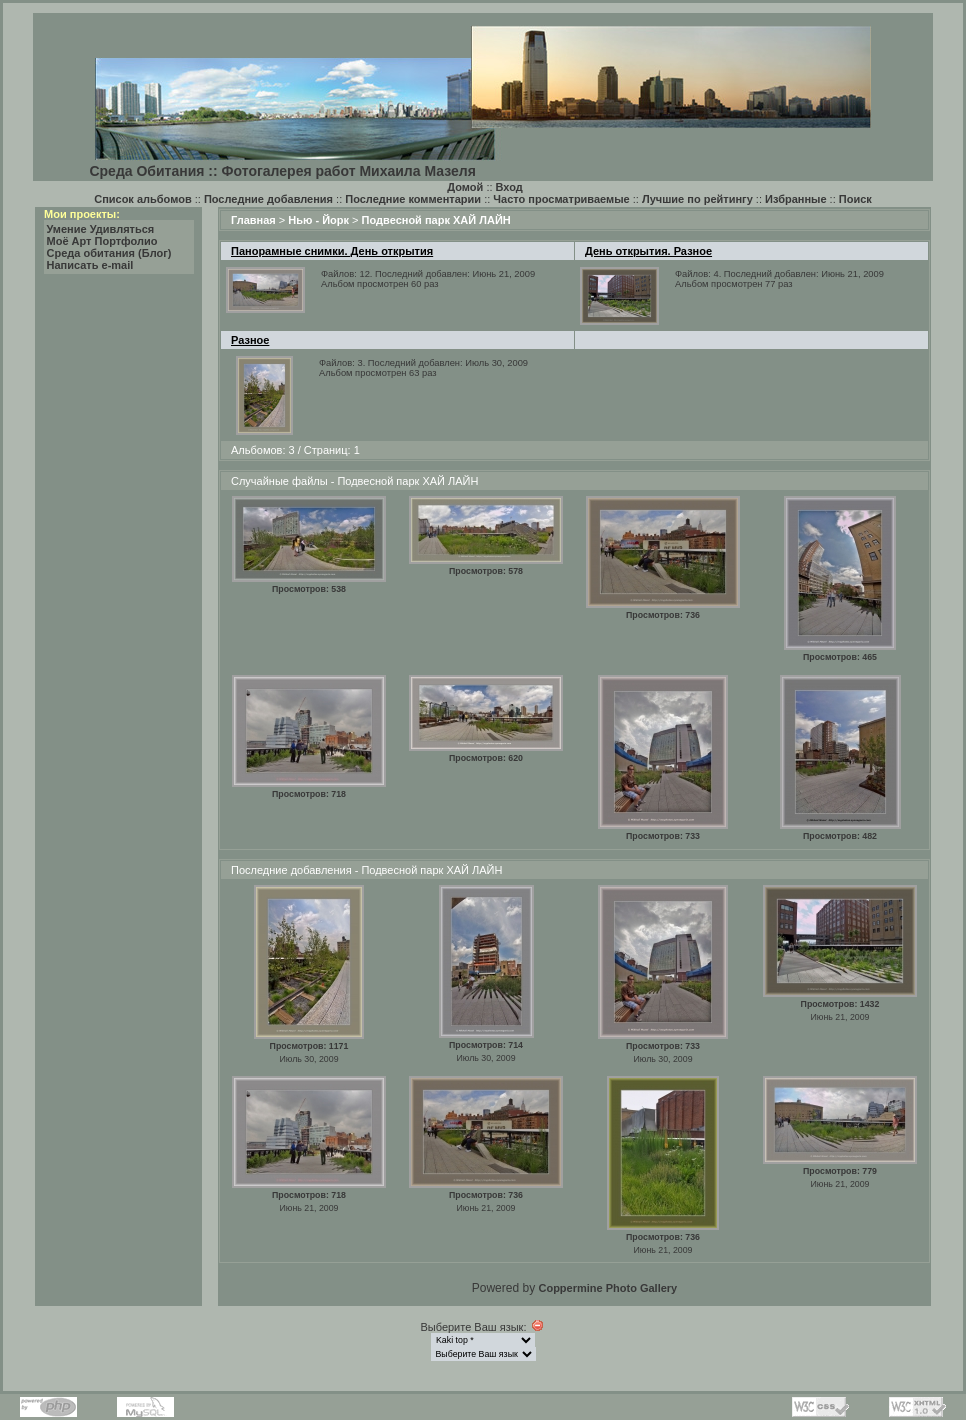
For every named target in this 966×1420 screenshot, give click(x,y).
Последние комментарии (413, 199)
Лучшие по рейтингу (697, 199)
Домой (465, 187)
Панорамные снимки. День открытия (332, 251)
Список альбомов (142, 199)
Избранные (796, 199)
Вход (509, 187)
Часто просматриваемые (561, 199)
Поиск (855, 199)
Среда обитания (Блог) (109, 253)
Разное (250, 340)
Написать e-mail (90, 265)
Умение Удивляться (101, 229)
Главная (253, 220)
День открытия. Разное (648, 251)
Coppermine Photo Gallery (607, 1288)
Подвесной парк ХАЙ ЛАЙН (436, 220)
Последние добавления (268, 199)
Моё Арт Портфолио (102, 241)
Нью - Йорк (318, 220)
